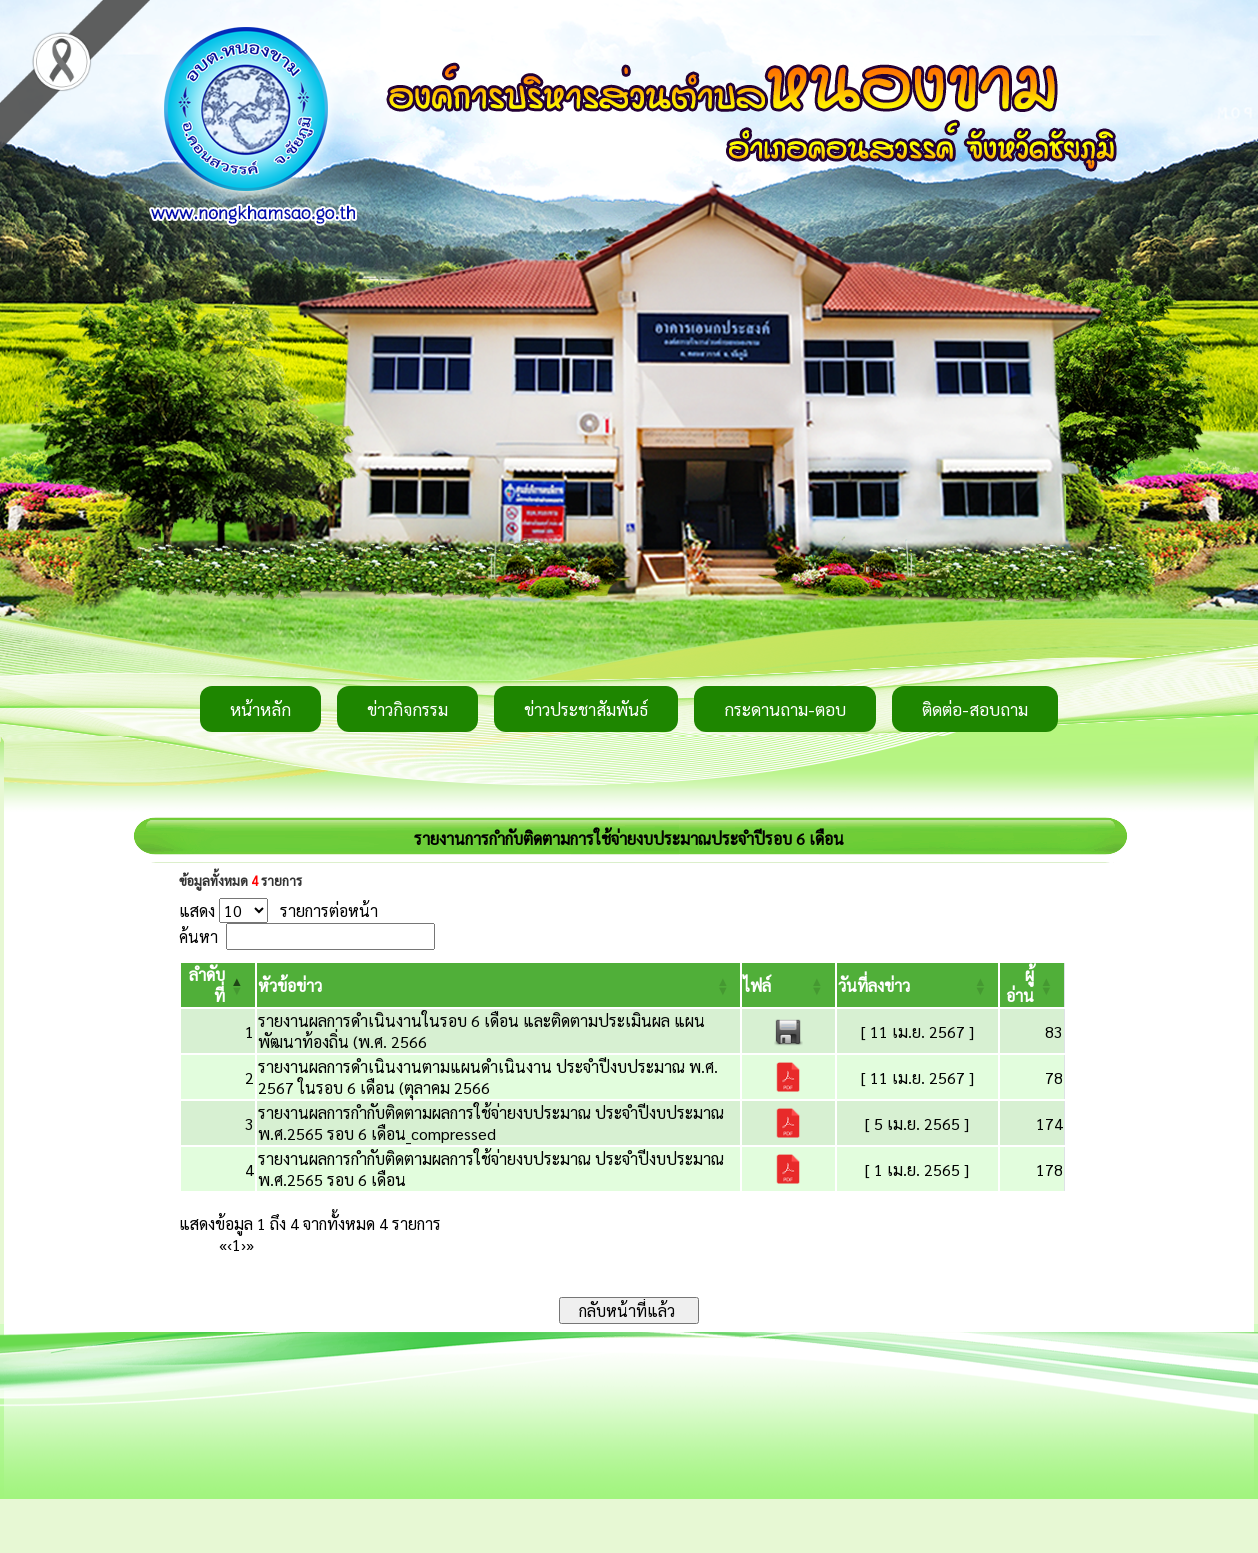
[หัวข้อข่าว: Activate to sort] (499, 985)
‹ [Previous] (229, 1244)
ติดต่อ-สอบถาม (975, 709)
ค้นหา (198, 936)
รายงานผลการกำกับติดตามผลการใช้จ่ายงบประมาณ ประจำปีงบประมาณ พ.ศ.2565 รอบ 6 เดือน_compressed (491, 1123)
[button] (290, 985)
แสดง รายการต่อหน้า (278, 910)
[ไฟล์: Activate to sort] (788, 985)
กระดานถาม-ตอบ (785, 709)
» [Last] (250, 1244)
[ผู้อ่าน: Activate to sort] (1032, 985)
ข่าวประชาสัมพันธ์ (586, 709)
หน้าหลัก (260, 709)
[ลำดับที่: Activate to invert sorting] (218, 985)
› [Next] (243, 1244)
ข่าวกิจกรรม (407, 709)
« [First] (223, 1244)
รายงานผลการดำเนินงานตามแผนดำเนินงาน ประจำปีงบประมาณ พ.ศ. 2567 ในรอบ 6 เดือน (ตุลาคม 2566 (488, 1077)
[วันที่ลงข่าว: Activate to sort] (917, 985)
